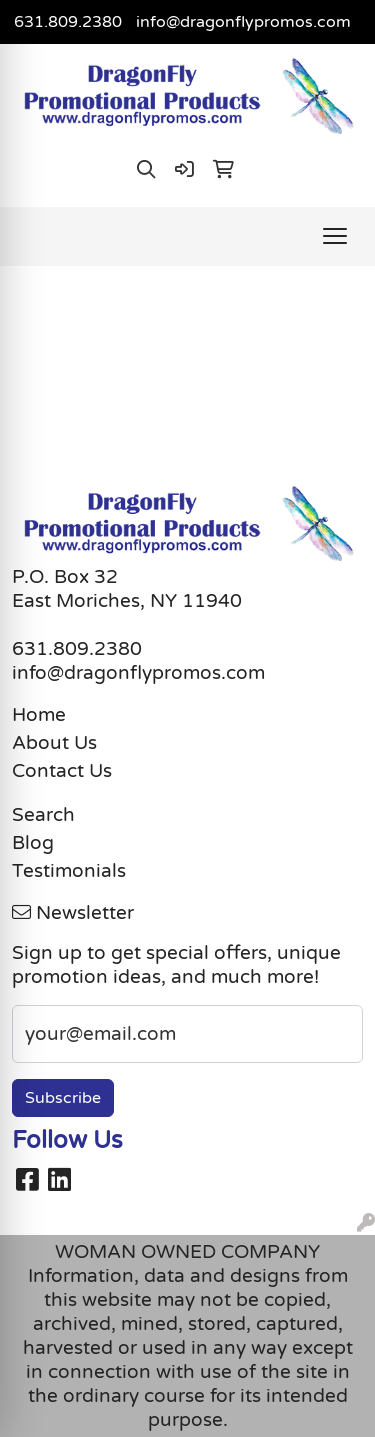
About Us (54, 743)
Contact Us (62, 771)
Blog (33, 843)
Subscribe (63, 1098)
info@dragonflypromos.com (243, 22)
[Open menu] (335, 236)
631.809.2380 (68, 22)
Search (43, 815)
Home (39, 715)
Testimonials (69, 871)
